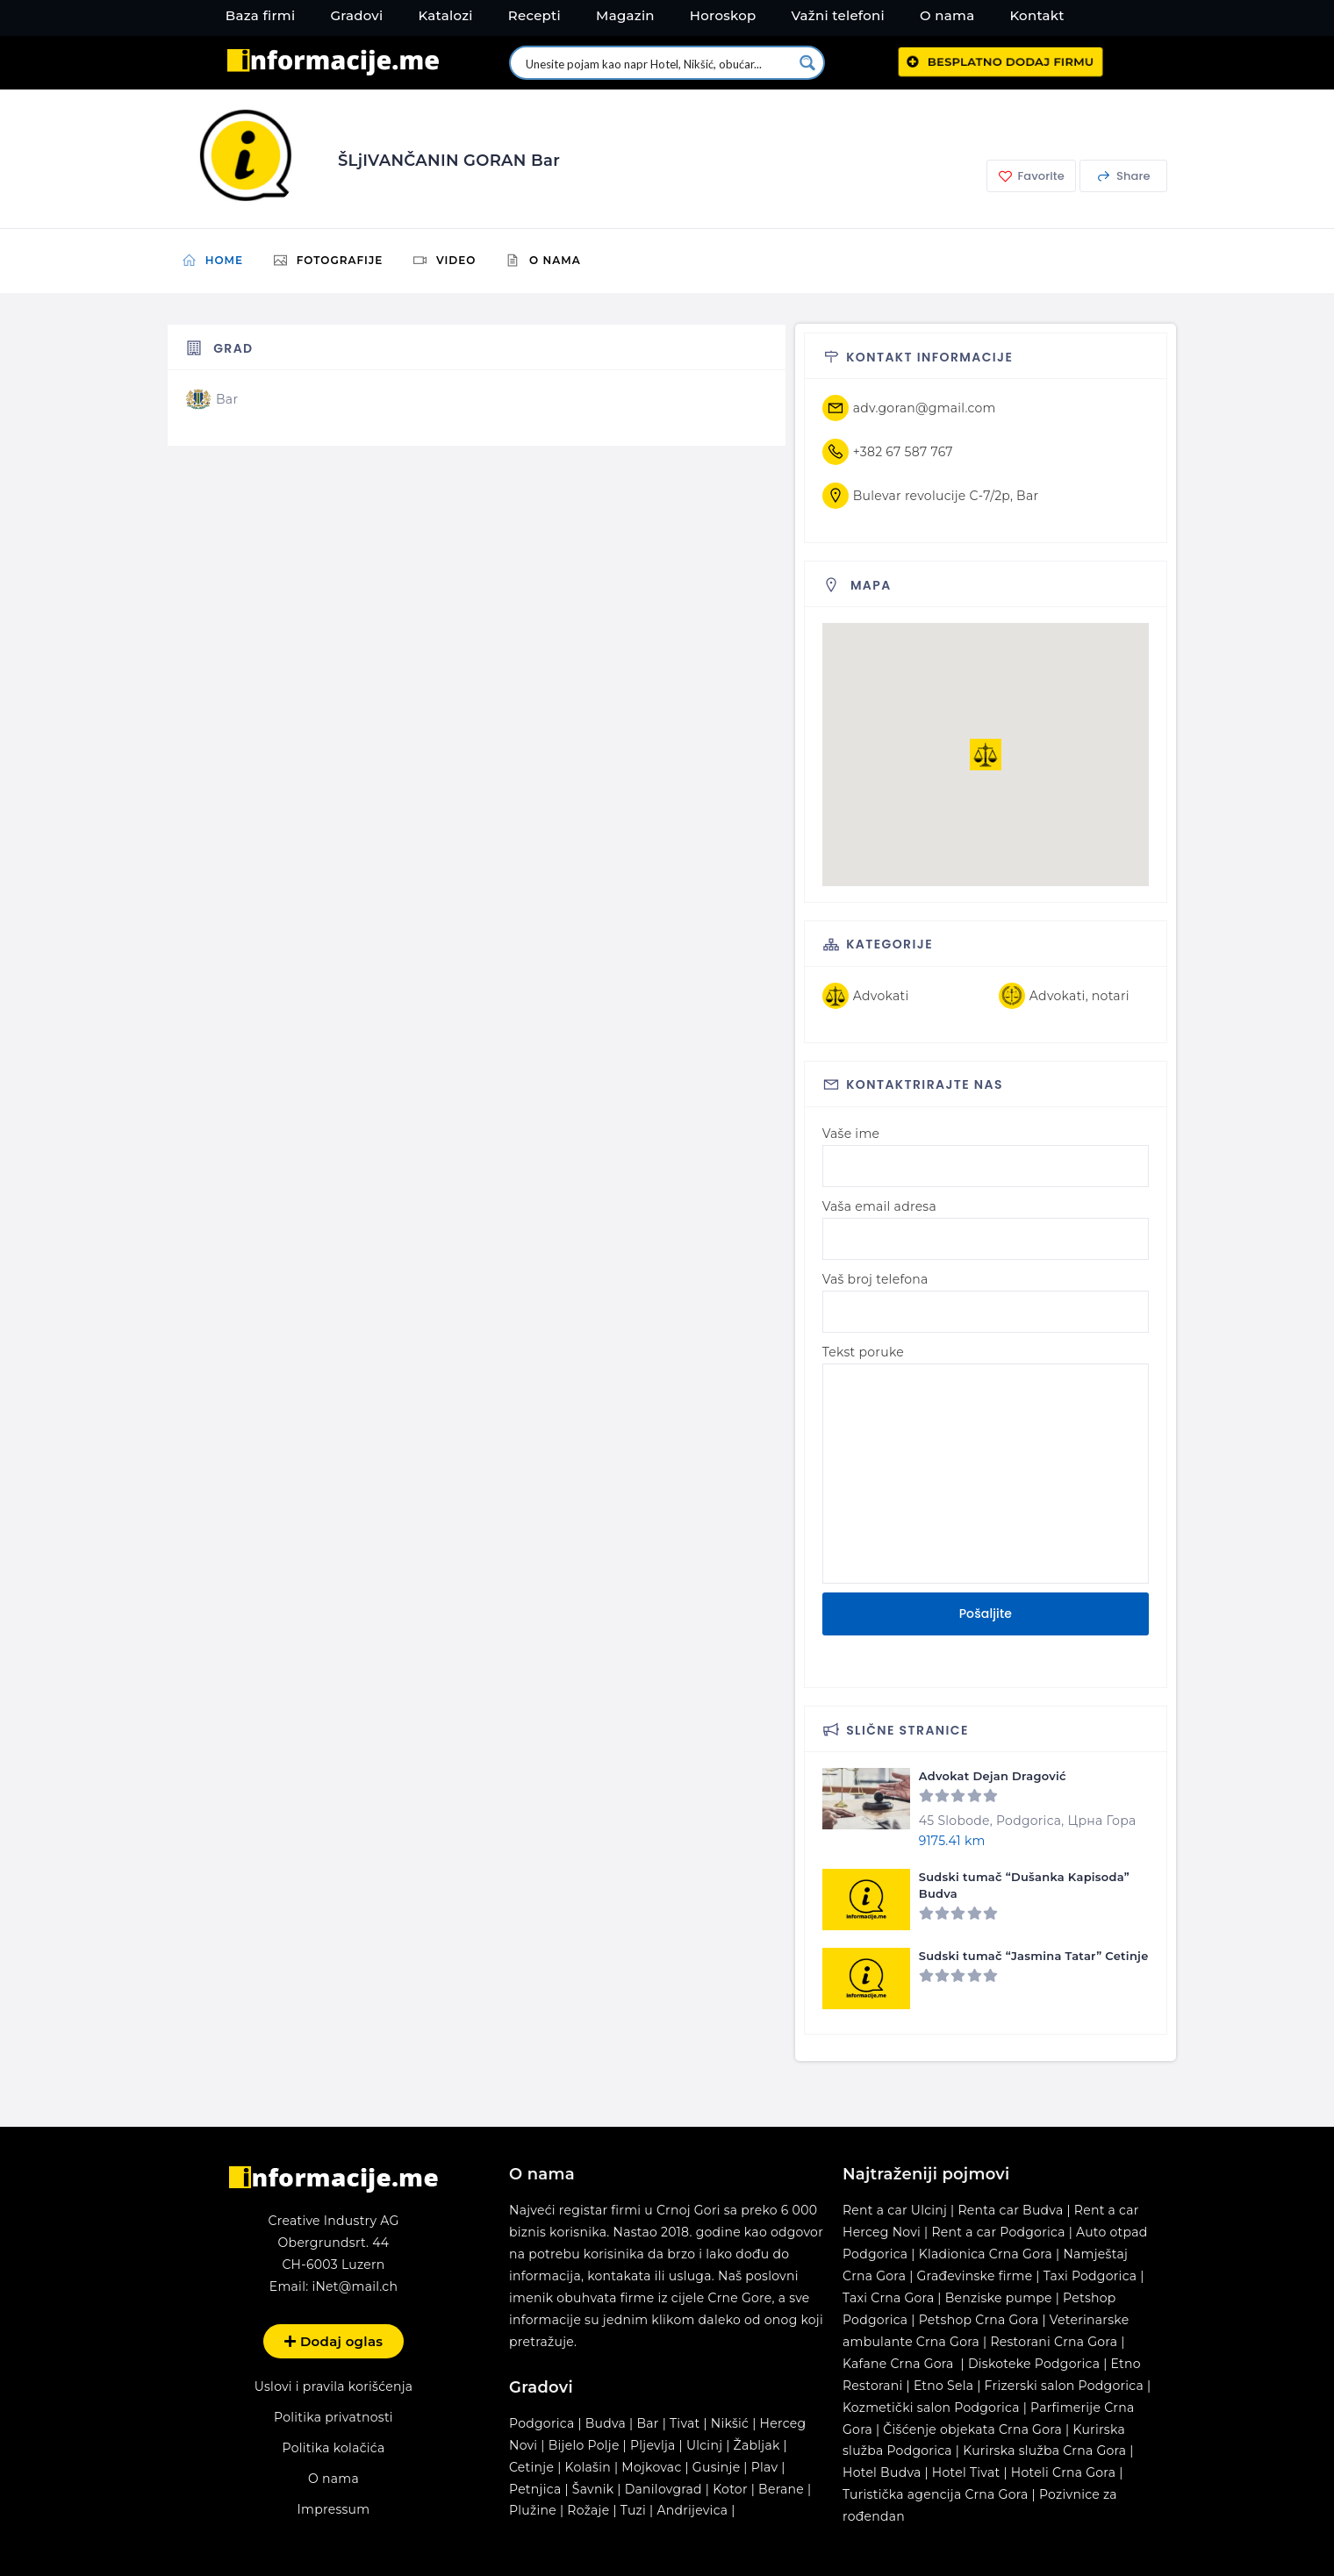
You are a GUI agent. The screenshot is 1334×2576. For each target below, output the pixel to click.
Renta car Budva (1010, 2210)
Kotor (730, 2489)
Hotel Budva (882, 2472)
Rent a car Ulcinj (895, 2210)
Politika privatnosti (333, 2417)
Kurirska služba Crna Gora (1044, 2450)
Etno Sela (943, 2386)
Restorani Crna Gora (1053, 2342)
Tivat (684, 2423)
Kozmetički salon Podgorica (931, 2407)
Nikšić (730, 2423)
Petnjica (535, 2489)
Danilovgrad (663, 2489)
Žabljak (757, 2445)
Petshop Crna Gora (979, 2320)
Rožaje (588, 2510)
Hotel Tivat (966, 2472)
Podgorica (541, 2423)
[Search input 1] (658, 63)
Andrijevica (692, 2510)
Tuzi (633, 2510)
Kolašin (588, 2467)
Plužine (532, 2510)
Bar (647, 2423)
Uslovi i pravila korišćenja (334, 2386)
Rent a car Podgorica (998, 2232)
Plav (764, 2467)
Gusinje (716, 2467)
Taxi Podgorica (1090, 2276)
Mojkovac (651, 2467)
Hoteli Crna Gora (1063, 2472)
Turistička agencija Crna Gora (936, 2494)
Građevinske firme (975, 2276)
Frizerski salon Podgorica (1064, 2386)
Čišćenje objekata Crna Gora (972, 2429)
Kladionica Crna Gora (985, 2254)
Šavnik (593, 2489)
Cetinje (531, 2467)
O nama (333, 2479)
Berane (781, 2489)
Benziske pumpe (998, 2298)
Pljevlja (654, 2445)
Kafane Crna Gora (898, 2364)
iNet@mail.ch (355, 2286)
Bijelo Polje (584, 2445)
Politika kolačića (333, 2448)
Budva (605, 2423)
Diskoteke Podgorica (1034, 2364)
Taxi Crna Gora (888, 2298)
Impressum (334, 2509)
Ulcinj (704, 2445)
